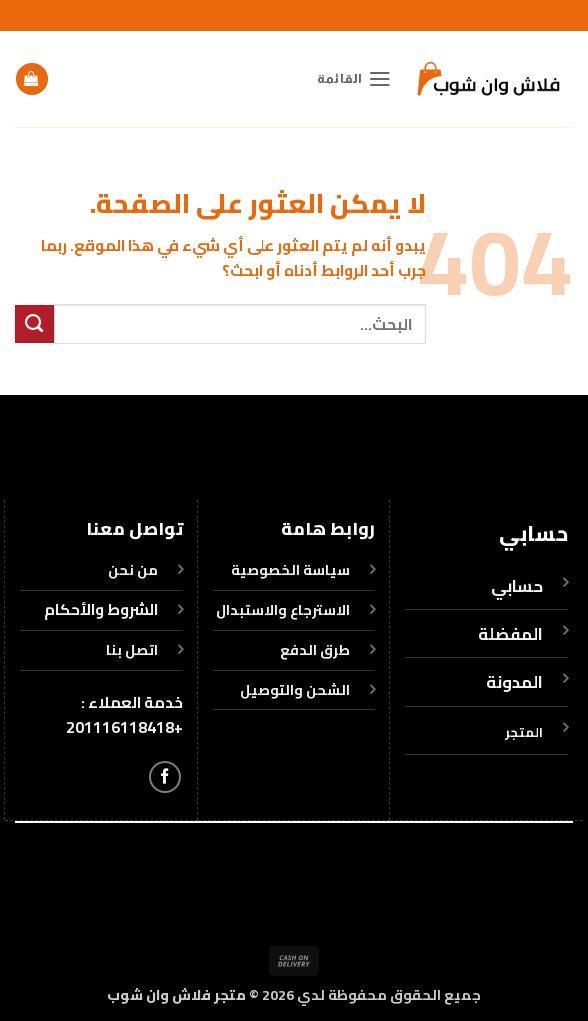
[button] (354, 79)
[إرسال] (34, 324)
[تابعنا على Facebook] (165, 777)
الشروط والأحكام (101, 609)
